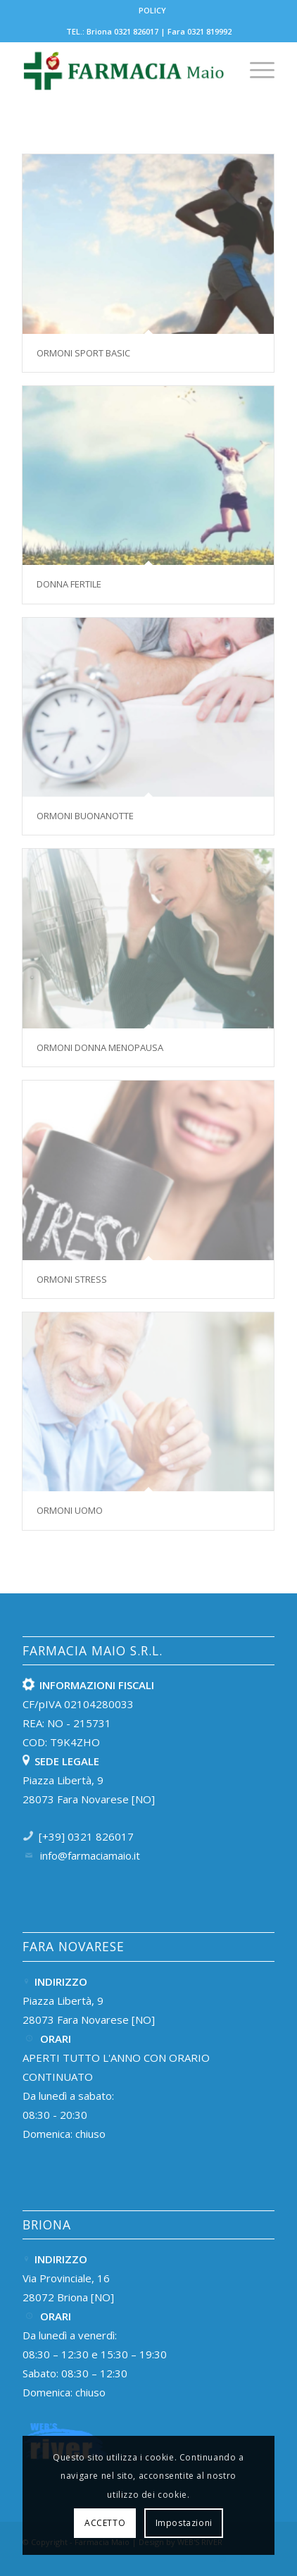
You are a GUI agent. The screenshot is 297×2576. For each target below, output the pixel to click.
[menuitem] (152, 10)
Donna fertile (69, 584)
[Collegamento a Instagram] (221, 2558)
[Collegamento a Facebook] (242, 2558)
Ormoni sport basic (83, 353)
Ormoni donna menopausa (100, 1047)
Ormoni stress (72, 1279)
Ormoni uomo (70, 1510)
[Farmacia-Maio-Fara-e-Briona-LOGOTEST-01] (124, 70)
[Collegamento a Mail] (263, 2558)
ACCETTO (104, 2523)
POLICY (152, 10)
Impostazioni (184, 2523)
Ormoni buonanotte (85, 815)
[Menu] (255, 70)
